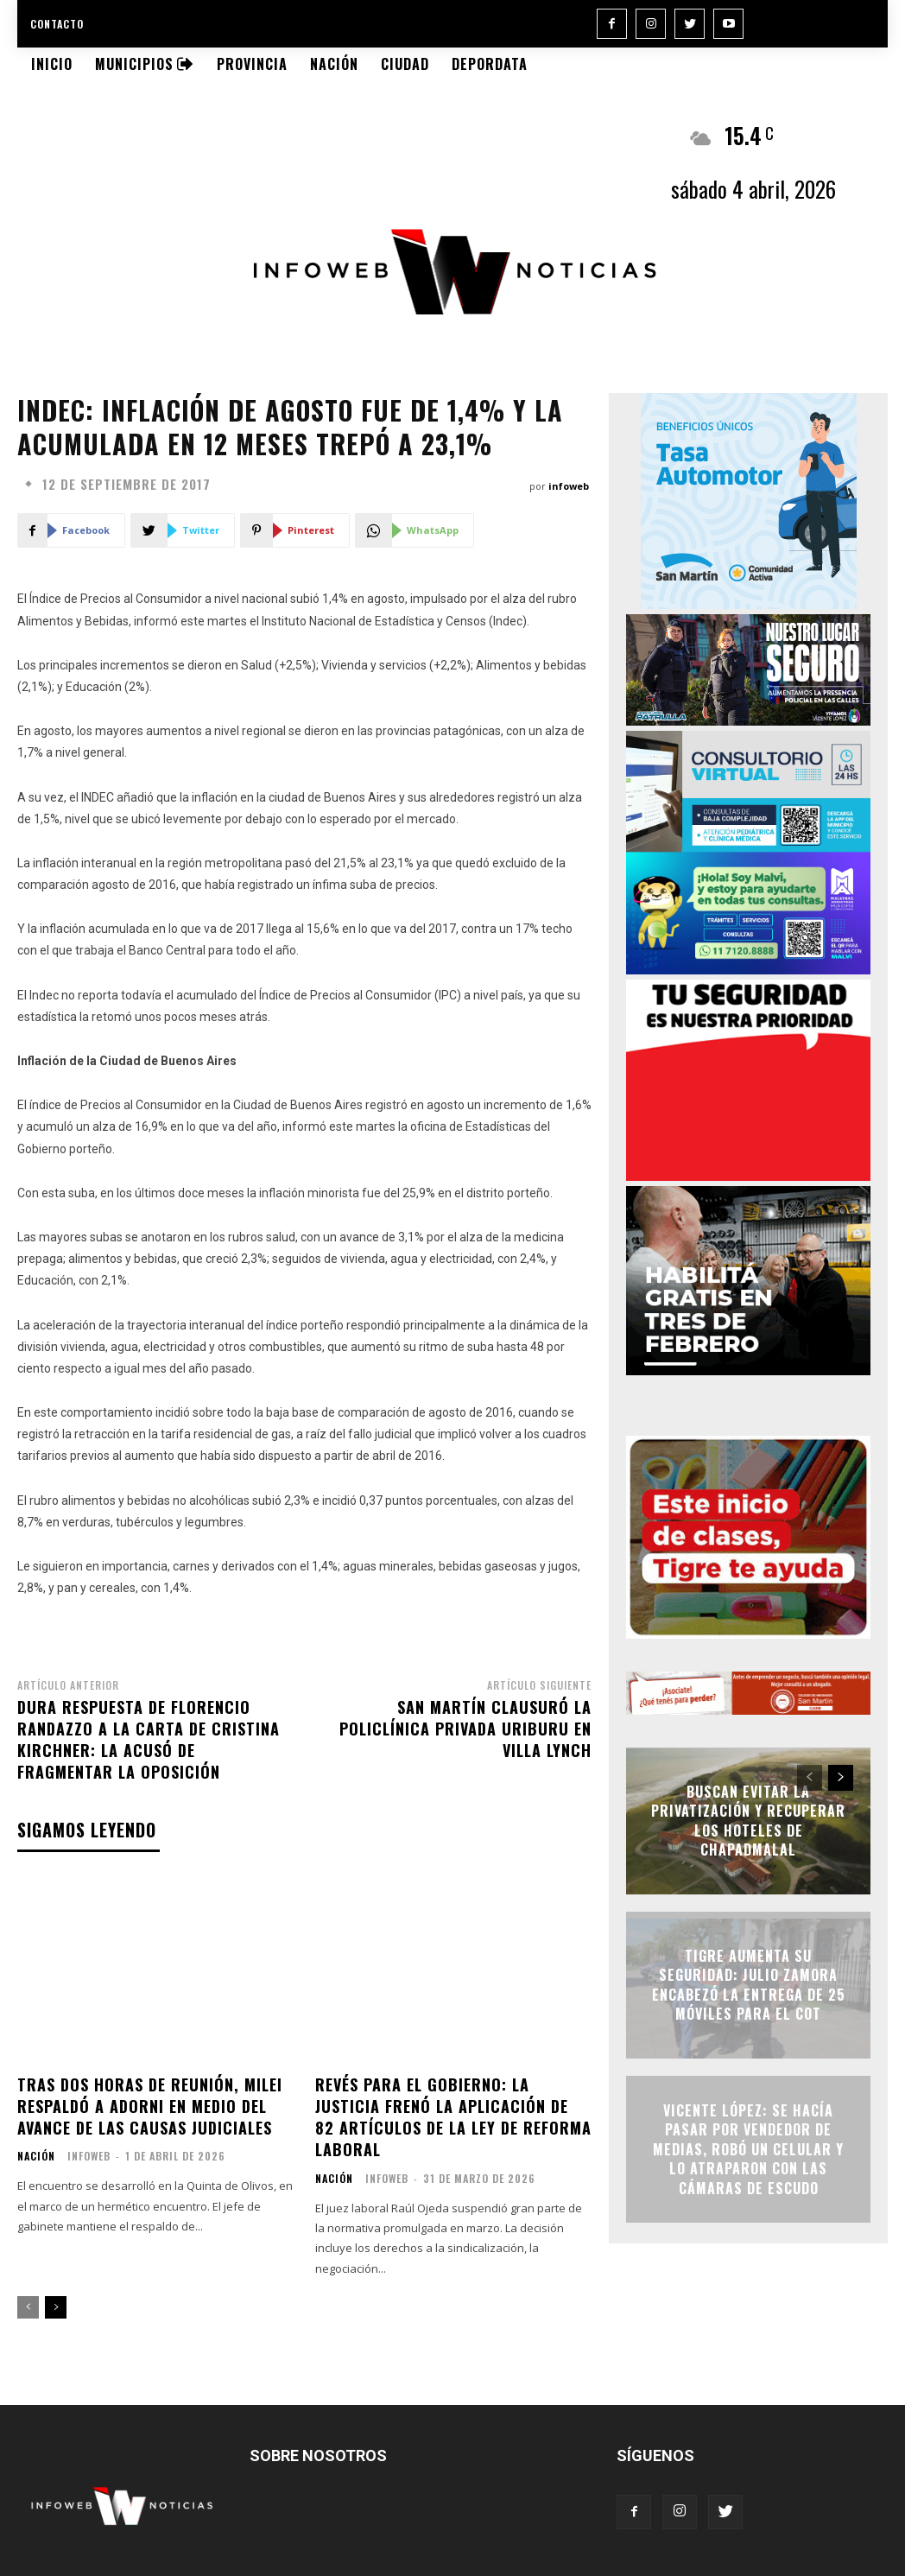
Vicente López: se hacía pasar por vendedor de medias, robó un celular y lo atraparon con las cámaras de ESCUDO (748, 2149)
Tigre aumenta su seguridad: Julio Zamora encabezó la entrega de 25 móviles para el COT (748, 1984)
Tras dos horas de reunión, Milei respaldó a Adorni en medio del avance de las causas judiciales (149, 2106)
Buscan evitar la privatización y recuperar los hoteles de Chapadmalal (748, 1820)
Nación (36, 2156)
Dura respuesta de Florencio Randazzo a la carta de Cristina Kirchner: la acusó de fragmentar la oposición (148, 1740)
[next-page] (55, 2307)
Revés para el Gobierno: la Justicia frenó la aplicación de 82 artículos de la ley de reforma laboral (453, 2117)
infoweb (568, 485)
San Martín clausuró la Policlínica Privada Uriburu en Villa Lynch (465, 1728)
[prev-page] (28, 2307)
